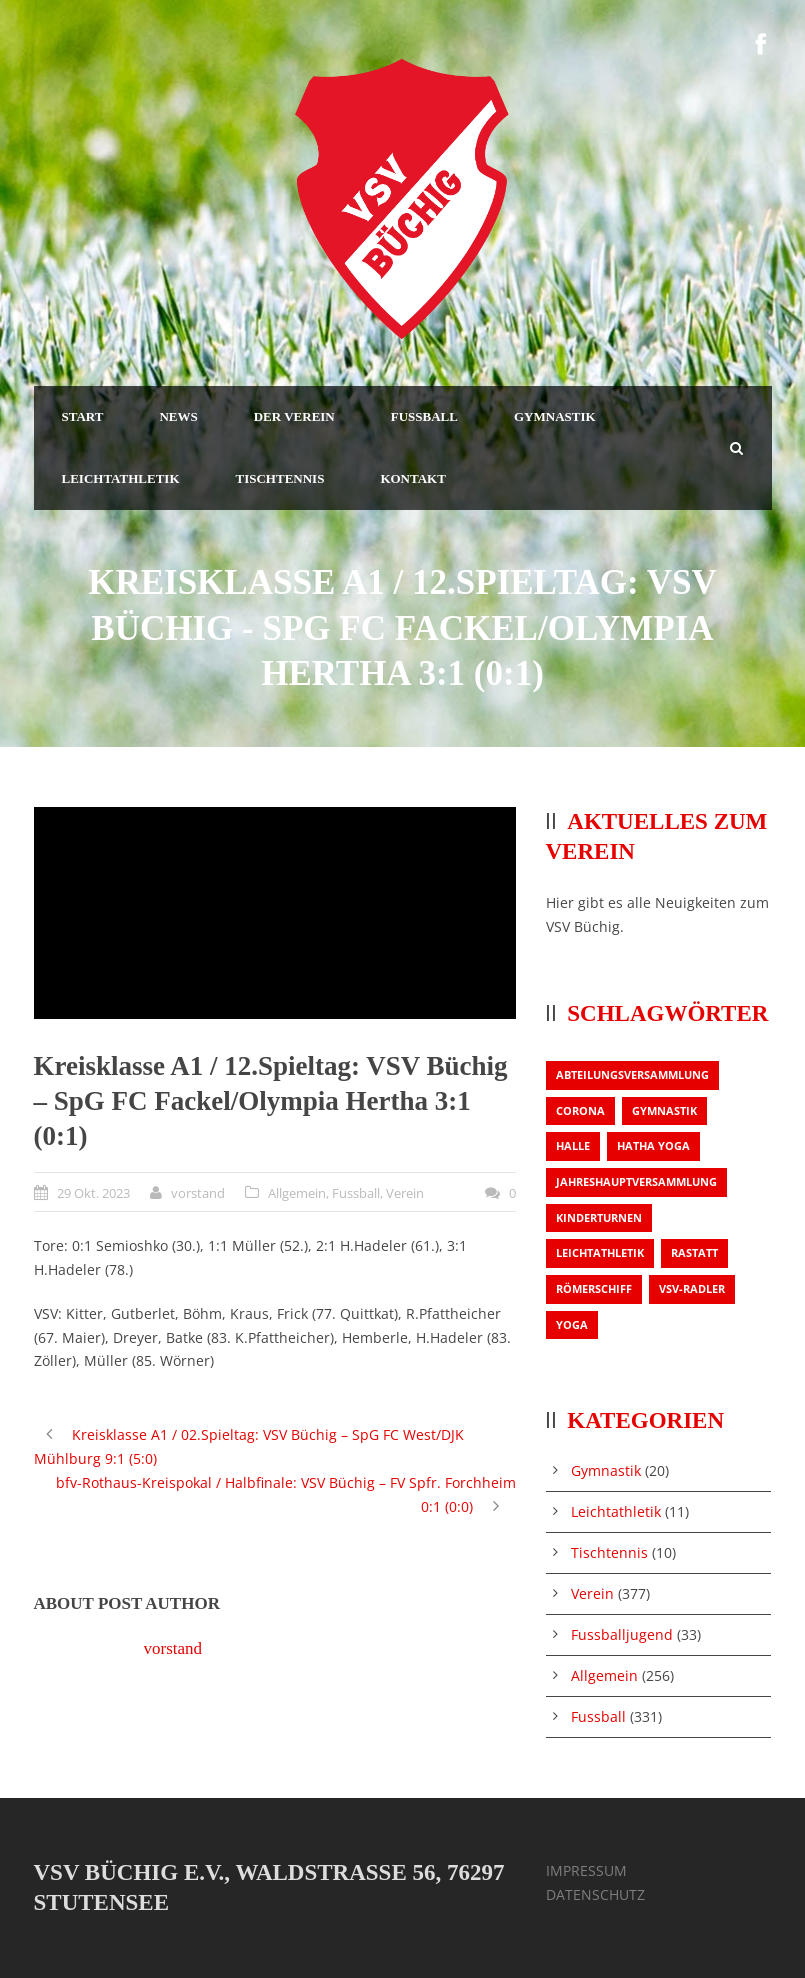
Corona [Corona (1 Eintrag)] (580, 1110)
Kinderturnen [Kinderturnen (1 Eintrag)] (599, 1217)
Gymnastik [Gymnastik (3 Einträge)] (664, 1110)
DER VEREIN (294, 416)
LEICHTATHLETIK (121, 478)
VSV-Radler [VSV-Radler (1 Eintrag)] (692, 1288)
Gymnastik (606, 1470)
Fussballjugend (622, 1634)
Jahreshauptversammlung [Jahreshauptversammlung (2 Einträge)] (636, 1181)
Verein (405, 1193)
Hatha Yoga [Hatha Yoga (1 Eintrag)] (653, 1145)
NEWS (178, 416)
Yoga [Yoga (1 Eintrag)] (572, 1324)
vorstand (198, 1193)
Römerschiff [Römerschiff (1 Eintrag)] (594, 1288)
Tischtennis (609, 1552)
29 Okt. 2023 (93, 1193)
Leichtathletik (616, 1511)
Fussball (356, 1193)
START (83, 416)
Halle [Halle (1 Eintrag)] (573, 1145)
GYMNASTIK (555, 416)
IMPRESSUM (586, 1870)
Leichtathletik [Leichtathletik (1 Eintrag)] (600, 1252)
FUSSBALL (424, 416)
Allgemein (297, 1193)
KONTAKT (413, 478)
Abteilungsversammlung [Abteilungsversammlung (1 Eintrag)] (632, 1074)
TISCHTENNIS (280, 478)
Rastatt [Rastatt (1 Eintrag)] (694, 1252)
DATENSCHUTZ (595, 1894)
